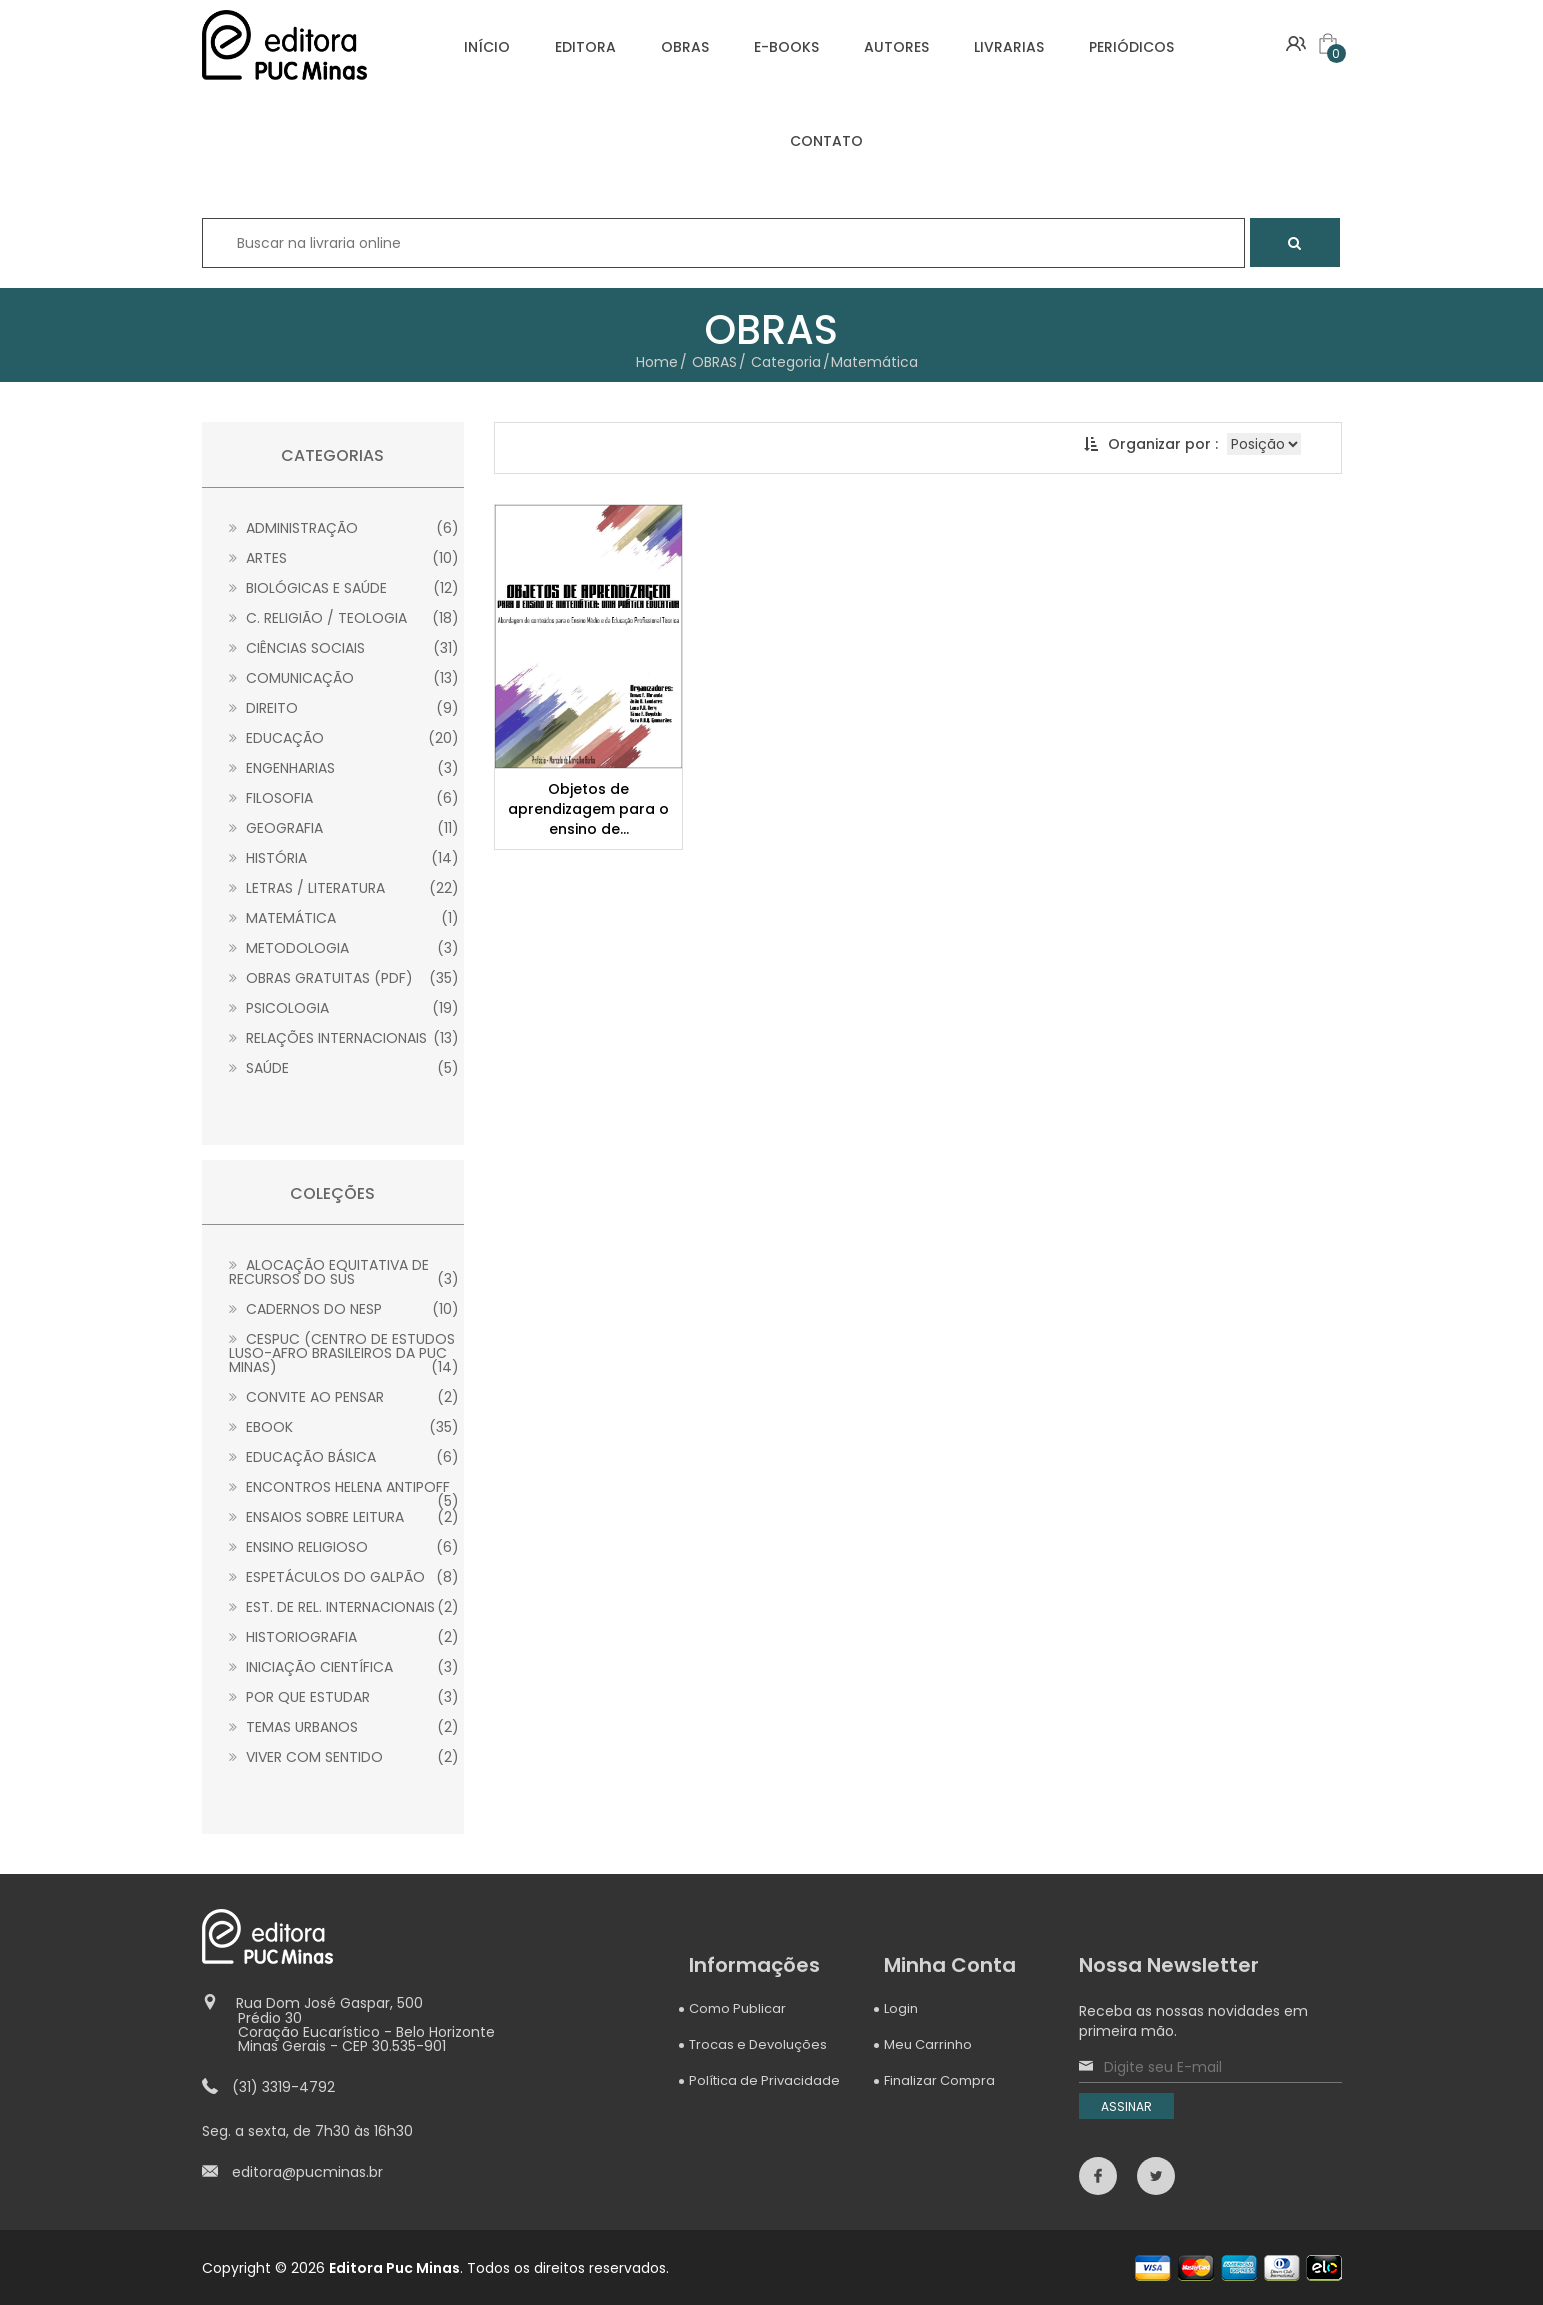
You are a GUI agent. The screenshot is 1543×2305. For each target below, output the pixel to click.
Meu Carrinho (928, 2044)
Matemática (344, 918)
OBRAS (685, 47)
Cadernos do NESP (344, 1309)
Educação (344, 738)
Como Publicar (737, 2008)
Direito (344, 708)
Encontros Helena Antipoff (344, 1487)
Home (657, 362)
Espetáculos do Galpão (344, 1577)
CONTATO (826, 141)
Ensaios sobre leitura (344, 1517)
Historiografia (344, 1637)
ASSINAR (1127, 2106)
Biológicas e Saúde (344, 588)
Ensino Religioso (344, 1547)
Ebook (344, 1427)
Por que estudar (344, 1697)
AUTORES (896, 47)
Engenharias (344, 768)
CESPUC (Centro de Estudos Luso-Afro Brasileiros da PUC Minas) (344, 1353)
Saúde (344, 1068)
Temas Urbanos (344, 1727)
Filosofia (344, 798)
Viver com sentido (344, 1757)
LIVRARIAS (1009, 47)
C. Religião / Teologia (344, 618)
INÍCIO (487, 47)
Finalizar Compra (939, 2080)
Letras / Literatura (344, 888)
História (344, 858)
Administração (344, 528)
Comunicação (344, 678)
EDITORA (585, 47)
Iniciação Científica (344, 1667)
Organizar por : (1151, 444)
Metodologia (344, 948)
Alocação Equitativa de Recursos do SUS (344, 1272)
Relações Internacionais (344, 1038)
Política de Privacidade (764, 2080)
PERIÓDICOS (1131, 47)
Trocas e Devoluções (758, 2044)
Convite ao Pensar (344, 1397)
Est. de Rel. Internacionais (344, 1607)
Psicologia (344, 1008)
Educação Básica (344, 1457)
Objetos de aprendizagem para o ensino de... (588, 809)
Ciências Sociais (344, 648)
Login (901, 2008)
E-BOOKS (786, 47)
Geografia (344, 828)
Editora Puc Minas (394, 2267)
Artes (344, 558)
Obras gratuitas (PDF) (344, 978)
